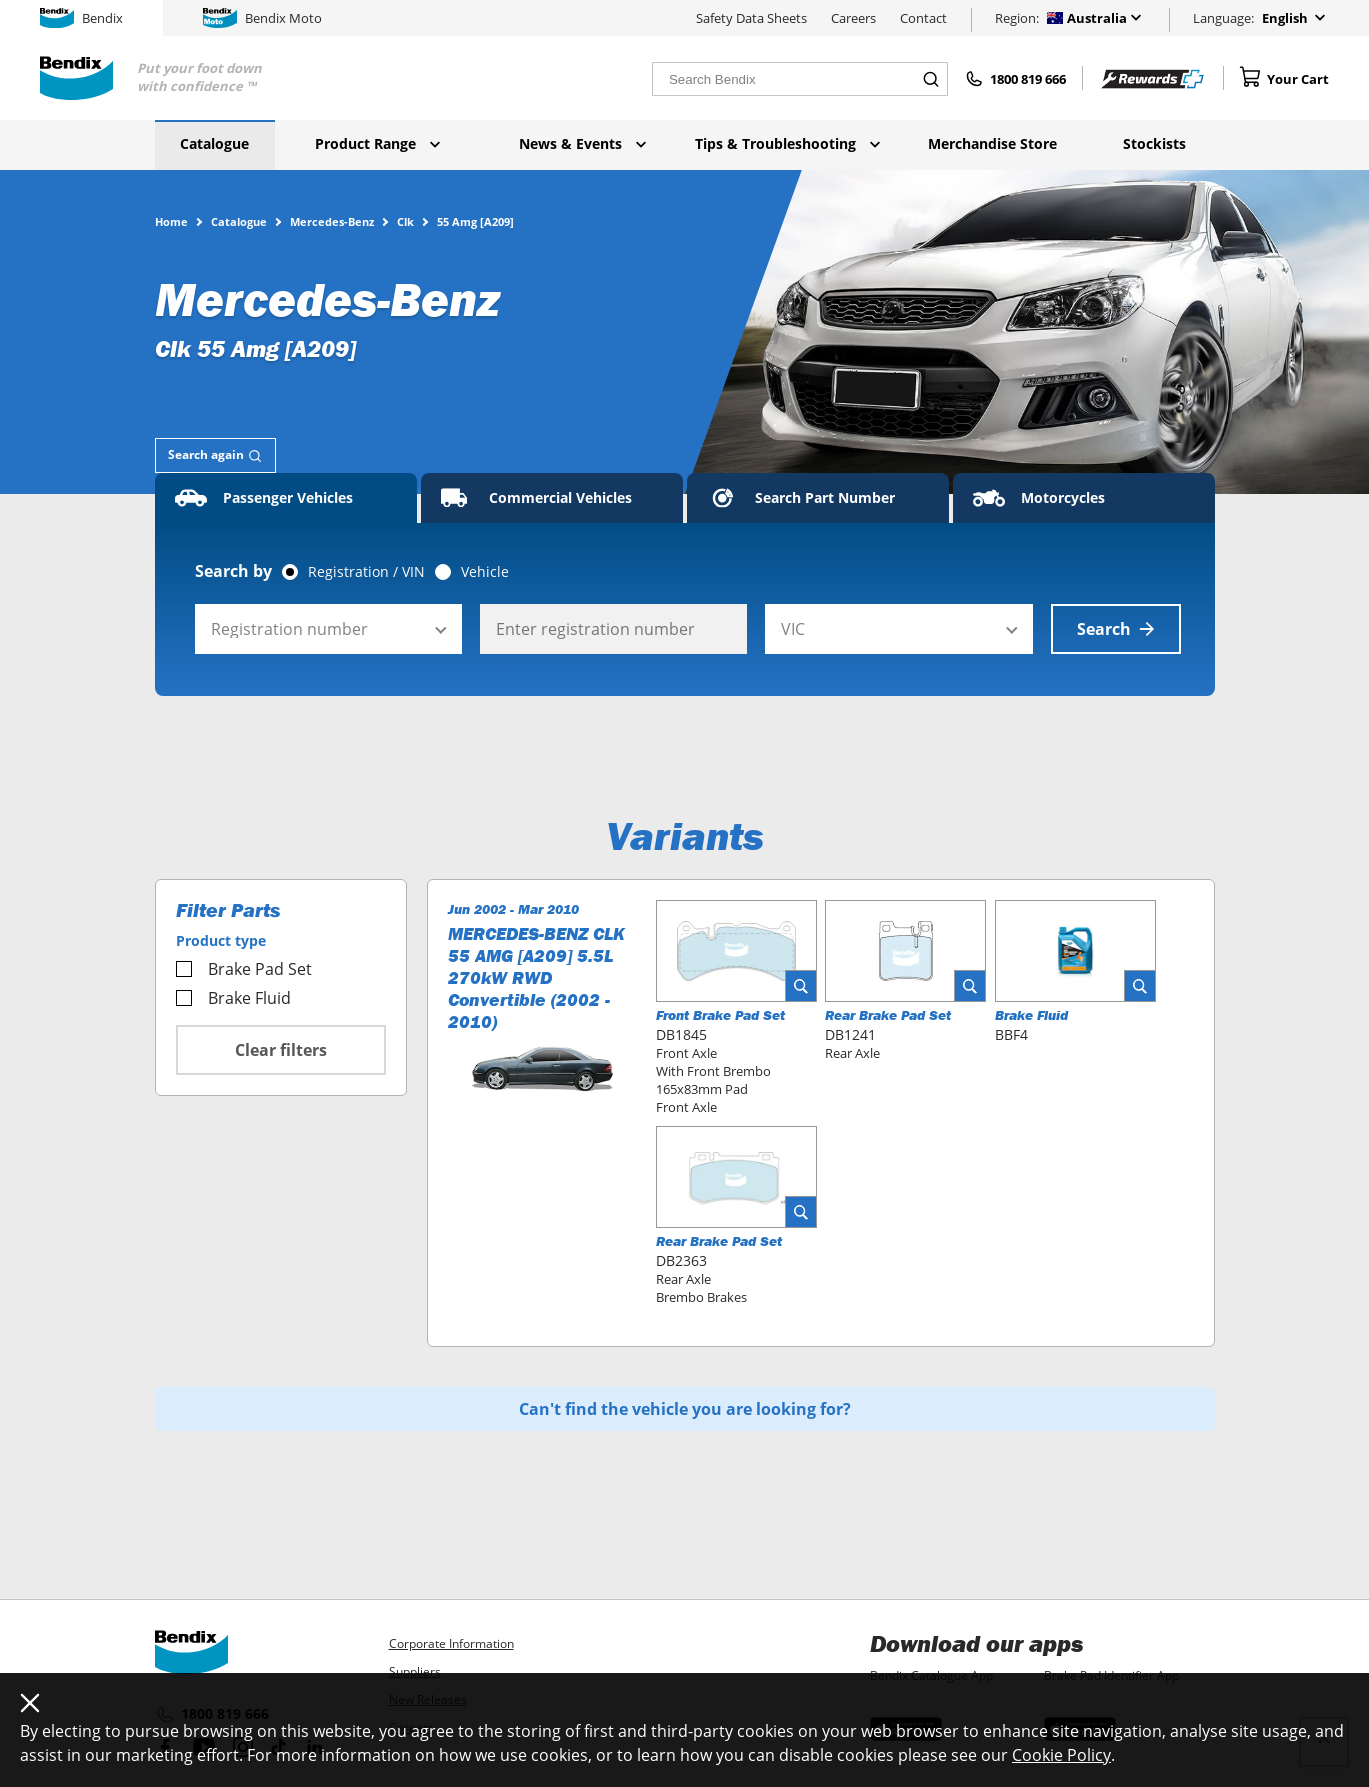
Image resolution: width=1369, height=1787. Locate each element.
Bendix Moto (262, 18)
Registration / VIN (366, 572)
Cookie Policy (1061, 1755)
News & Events (582, 143)
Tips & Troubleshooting (787, 143)
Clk (405, 221)
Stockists (1154, 143)
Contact (923, 18)
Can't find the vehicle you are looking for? (685, 1409)
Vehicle (485, 572)
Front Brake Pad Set (720, 1015)
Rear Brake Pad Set (888, 1015)
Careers (853, 18)
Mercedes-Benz (332, 221)
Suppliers (415, 1671)
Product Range (377, 143)
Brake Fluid (233, 998)
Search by (233, 571)
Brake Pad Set (244, 969)
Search (1116, 629)
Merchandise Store (992, 143)
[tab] (215, 455)
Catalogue (214, 143)
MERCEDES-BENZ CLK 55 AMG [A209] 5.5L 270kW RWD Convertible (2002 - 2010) (536, 978)
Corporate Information (451, 1643)
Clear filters (281, 1050)
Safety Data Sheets (751, 18)
